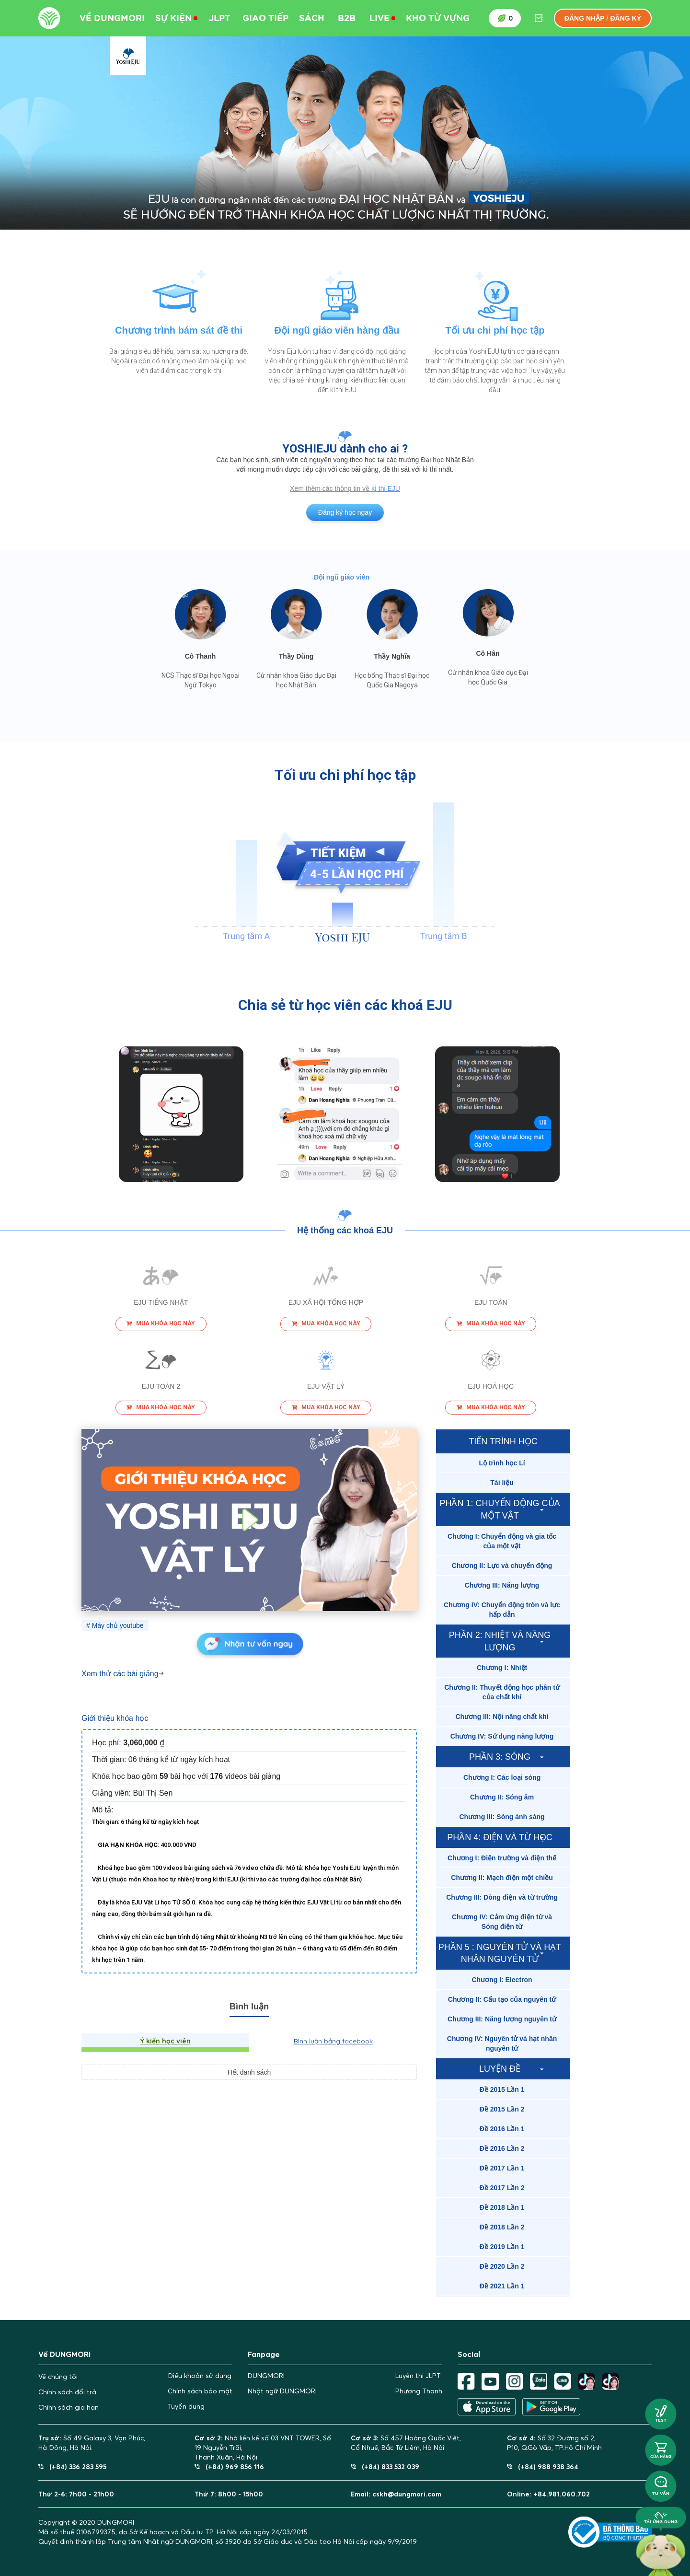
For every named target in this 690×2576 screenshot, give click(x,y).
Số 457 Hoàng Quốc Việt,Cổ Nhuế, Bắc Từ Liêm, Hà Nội (406, 2443)
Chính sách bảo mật (200, 2391)
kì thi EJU (385, 488)
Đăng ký (625, 18)
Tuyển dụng (186, 2406)
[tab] (503, 1463)
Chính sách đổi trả (67, 2392)
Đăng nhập (584, 18)
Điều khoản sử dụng (199, 2375)
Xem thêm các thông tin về (330, 488)
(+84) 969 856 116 (229, 2466)
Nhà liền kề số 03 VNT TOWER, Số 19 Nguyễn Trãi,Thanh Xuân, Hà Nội (263, 2447)
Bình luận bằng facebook (333, 2041)
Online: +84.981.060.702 (548, 2494)
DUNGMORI (266, 2375)
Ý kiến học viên (165, 2041)
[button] (503, 1463)
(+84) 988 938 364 (542, 2466)
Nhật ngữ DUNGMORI (282, 2391)
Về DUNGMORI (112, 18)
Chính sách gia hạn (68, 2407)
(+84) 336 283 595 (72, 2466)
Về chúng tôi (58, 2376)
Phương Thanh (418, 2391)
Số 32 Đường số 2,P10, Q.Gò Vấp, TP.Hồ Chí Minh (554, 2443)
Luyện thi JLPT (418, 2375)
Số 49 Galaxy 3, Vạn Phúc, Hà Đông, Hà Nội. (91, 2443)
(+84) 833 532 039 (385, 2466)
